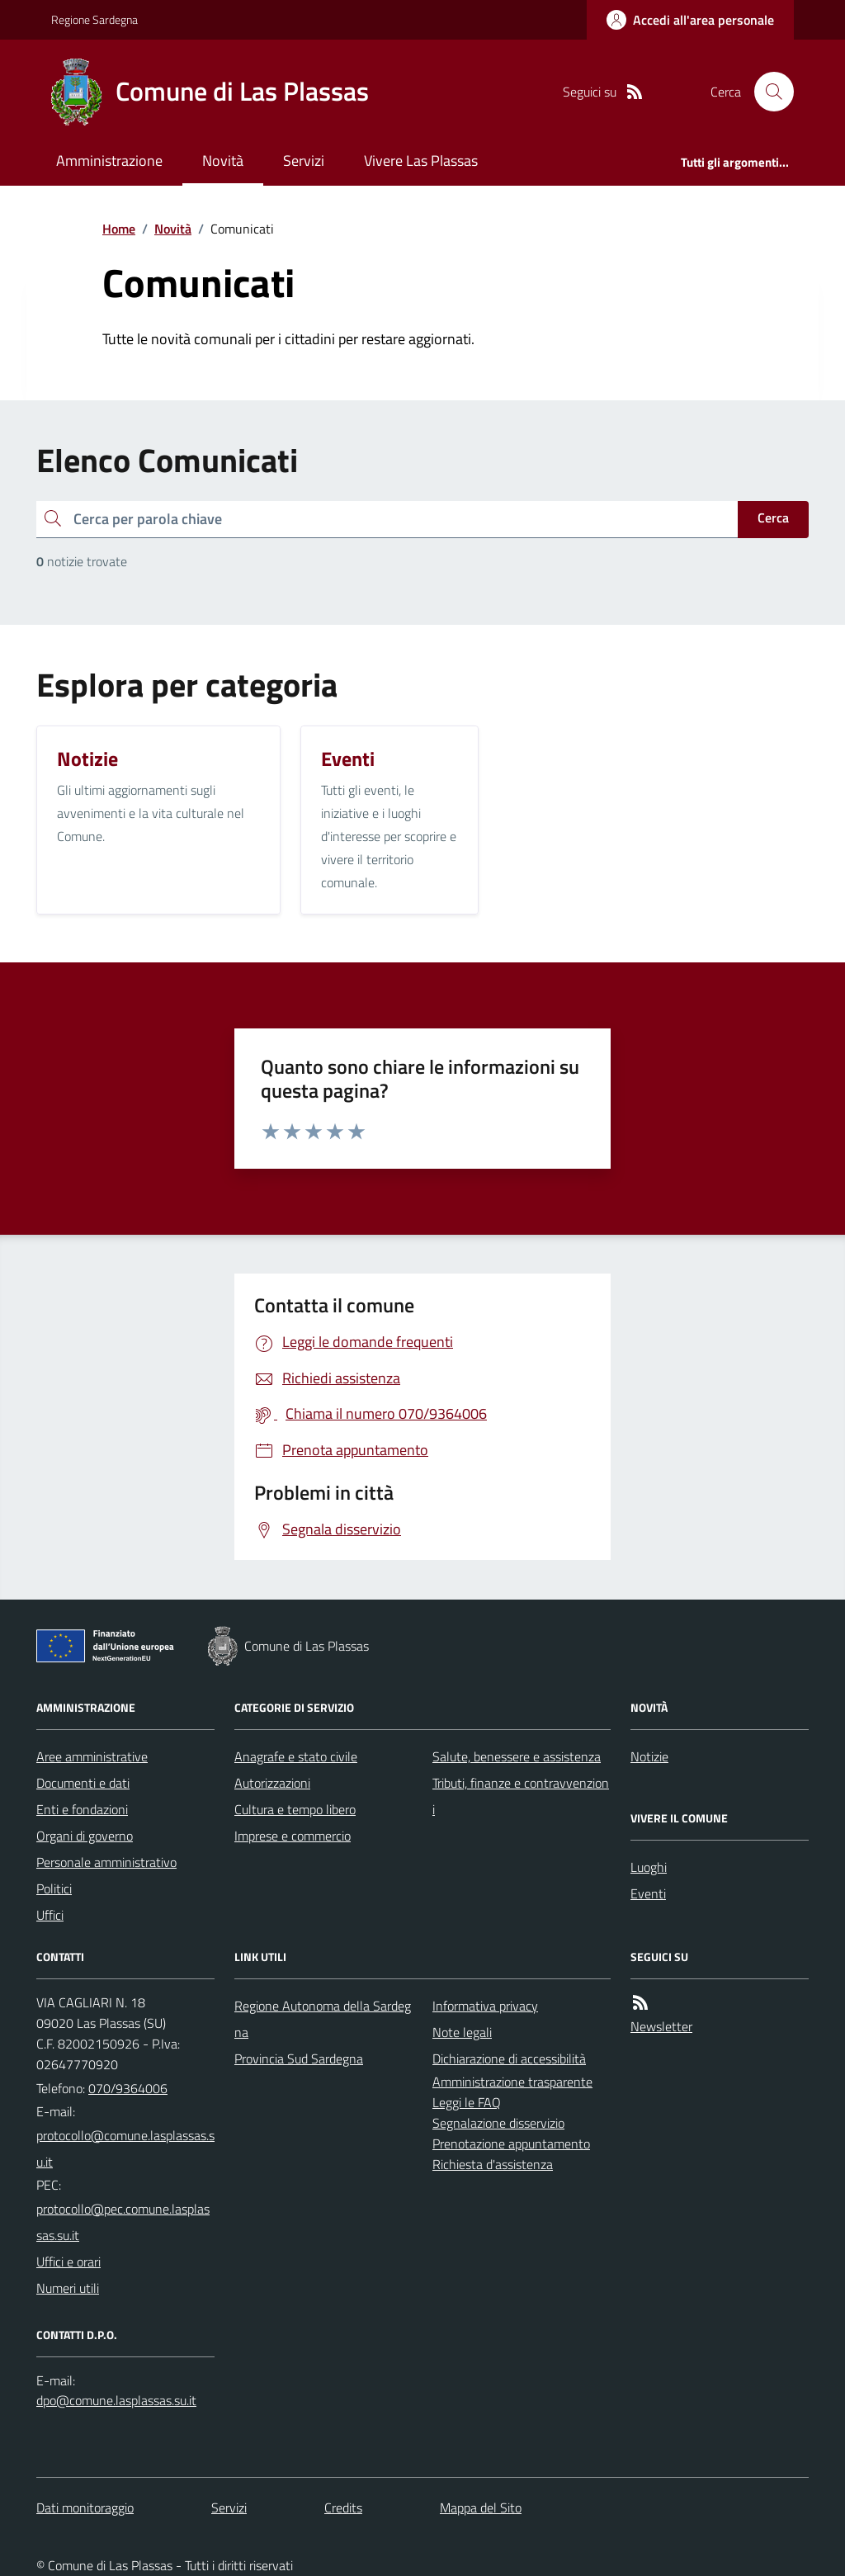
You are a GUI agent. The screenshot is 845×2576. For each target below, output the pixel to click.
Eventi (648, 1893)
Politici (54, 1888)
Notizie (649, 1756)
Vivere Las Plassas (421, 160)
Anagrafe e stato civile (295, 1756)
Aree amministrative (92, 1756)
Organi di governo (84, 1836)
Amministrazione (109, 160)
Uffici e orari (68, 2261)
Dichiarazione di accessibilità (509, 2058)
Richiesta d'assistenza (492, 2164)
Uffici (50, 1915)
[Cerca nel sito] (767, 91)
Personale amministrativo (106, 1862)
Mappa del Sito (481, 2507)
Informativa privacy (485, 2006)
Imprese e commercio (292, 1836)
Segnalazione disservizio (498, 2123)
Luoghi (648, 1867)
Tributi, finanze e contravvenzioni (520, 1796)
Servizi (303, 160)
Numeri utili (67, 2288)
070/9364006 (128, 2088)
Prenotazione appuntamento (511, 2143)
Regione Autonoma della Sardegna (322, 2019)
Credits (343, 2507)
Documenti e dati (83, 1783)
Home (118, 229)
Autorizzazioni (272, 1783)
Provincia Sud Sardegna (298, 2058)
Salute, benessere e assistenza (516, 1756)
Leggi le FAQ (466, 2102)
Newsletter (661, 2026)
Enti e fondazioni (82, 1809)
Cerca (773, 517)
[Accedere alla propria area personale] (690, 20)
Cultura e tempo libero (295, 1809)
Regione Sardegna (94, 19)
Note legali (462, 2032)
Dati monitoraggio (85, 2507)
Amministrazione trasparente (512, 2082)
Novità (222, 160)
